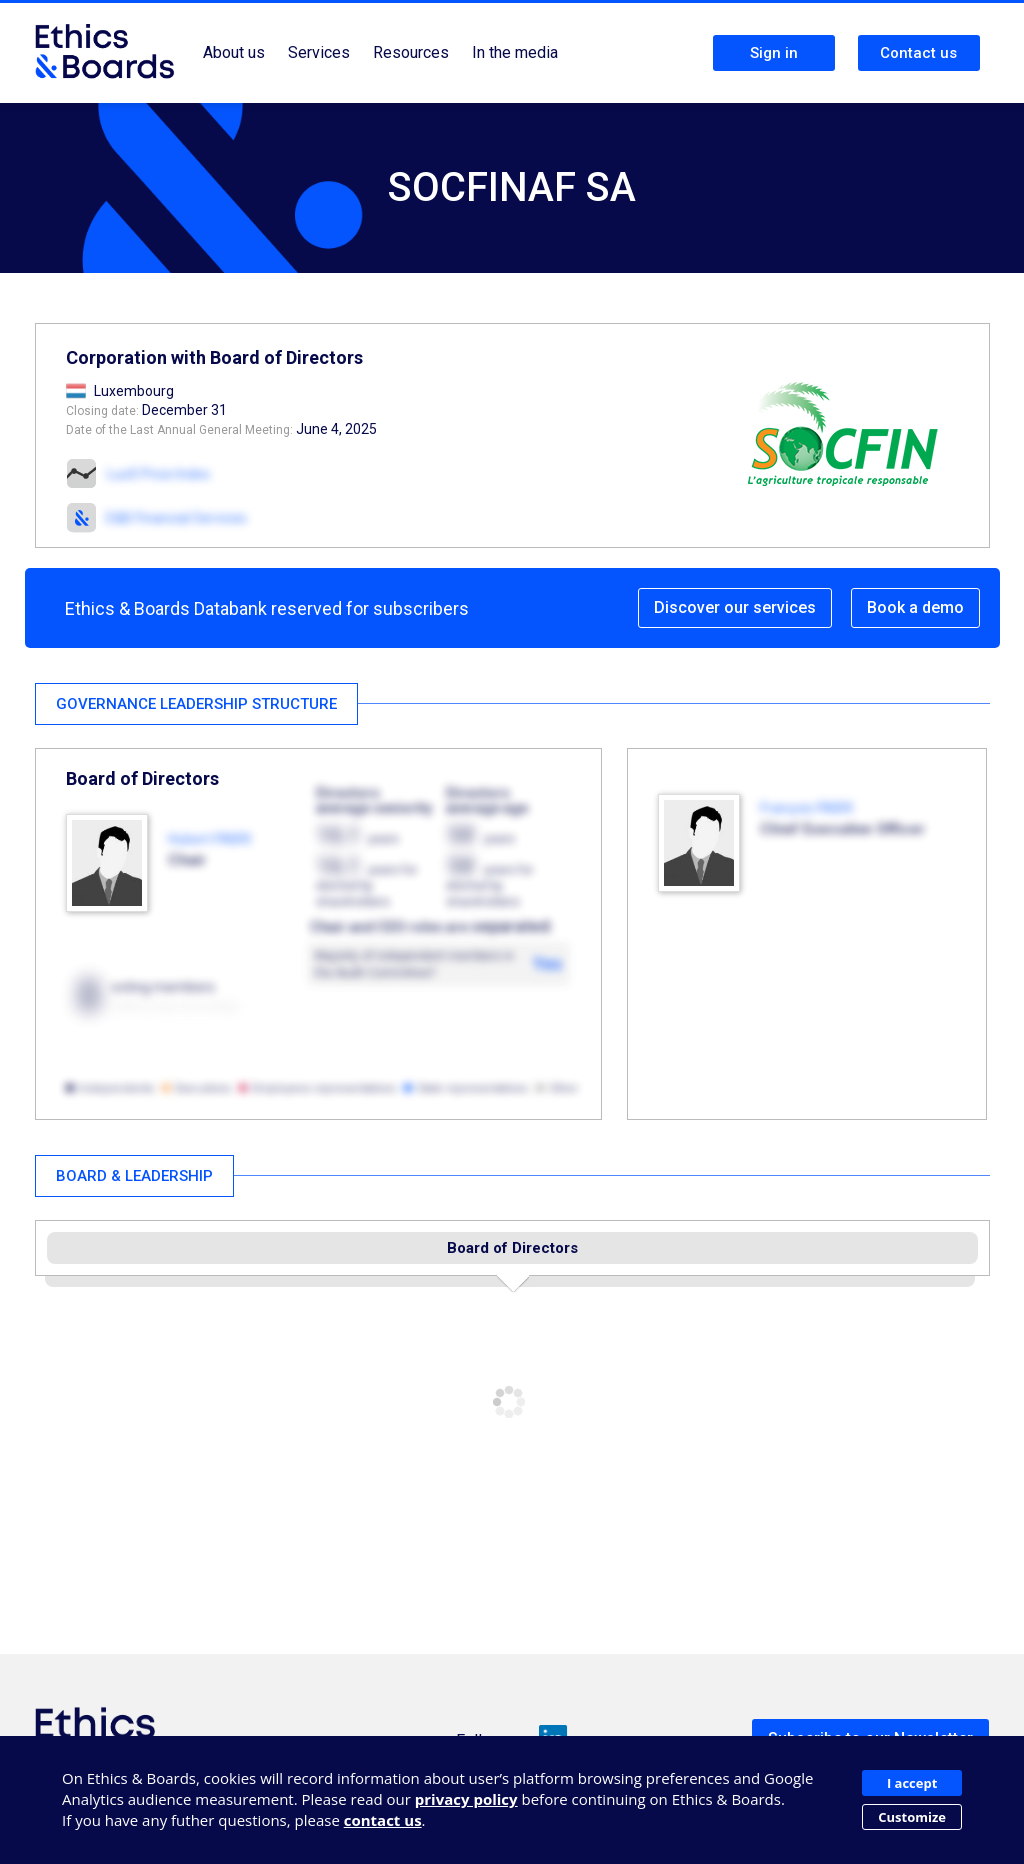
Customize (912, 1817)
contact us (383, 1820)
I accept (912, 1783)
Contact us (918, 53)
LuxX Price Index (158, 474)
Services (319, 52)
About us (234, 52)
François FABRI (806, 808)
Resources (411, 52)
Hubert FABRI (209, 839)
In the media (515, 52)
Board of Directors (512, 1248)
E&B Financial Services (176, 518)
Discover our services (735, 607)
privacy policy (466, 1799)
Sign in (774, 53)
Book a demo (915, 607)
